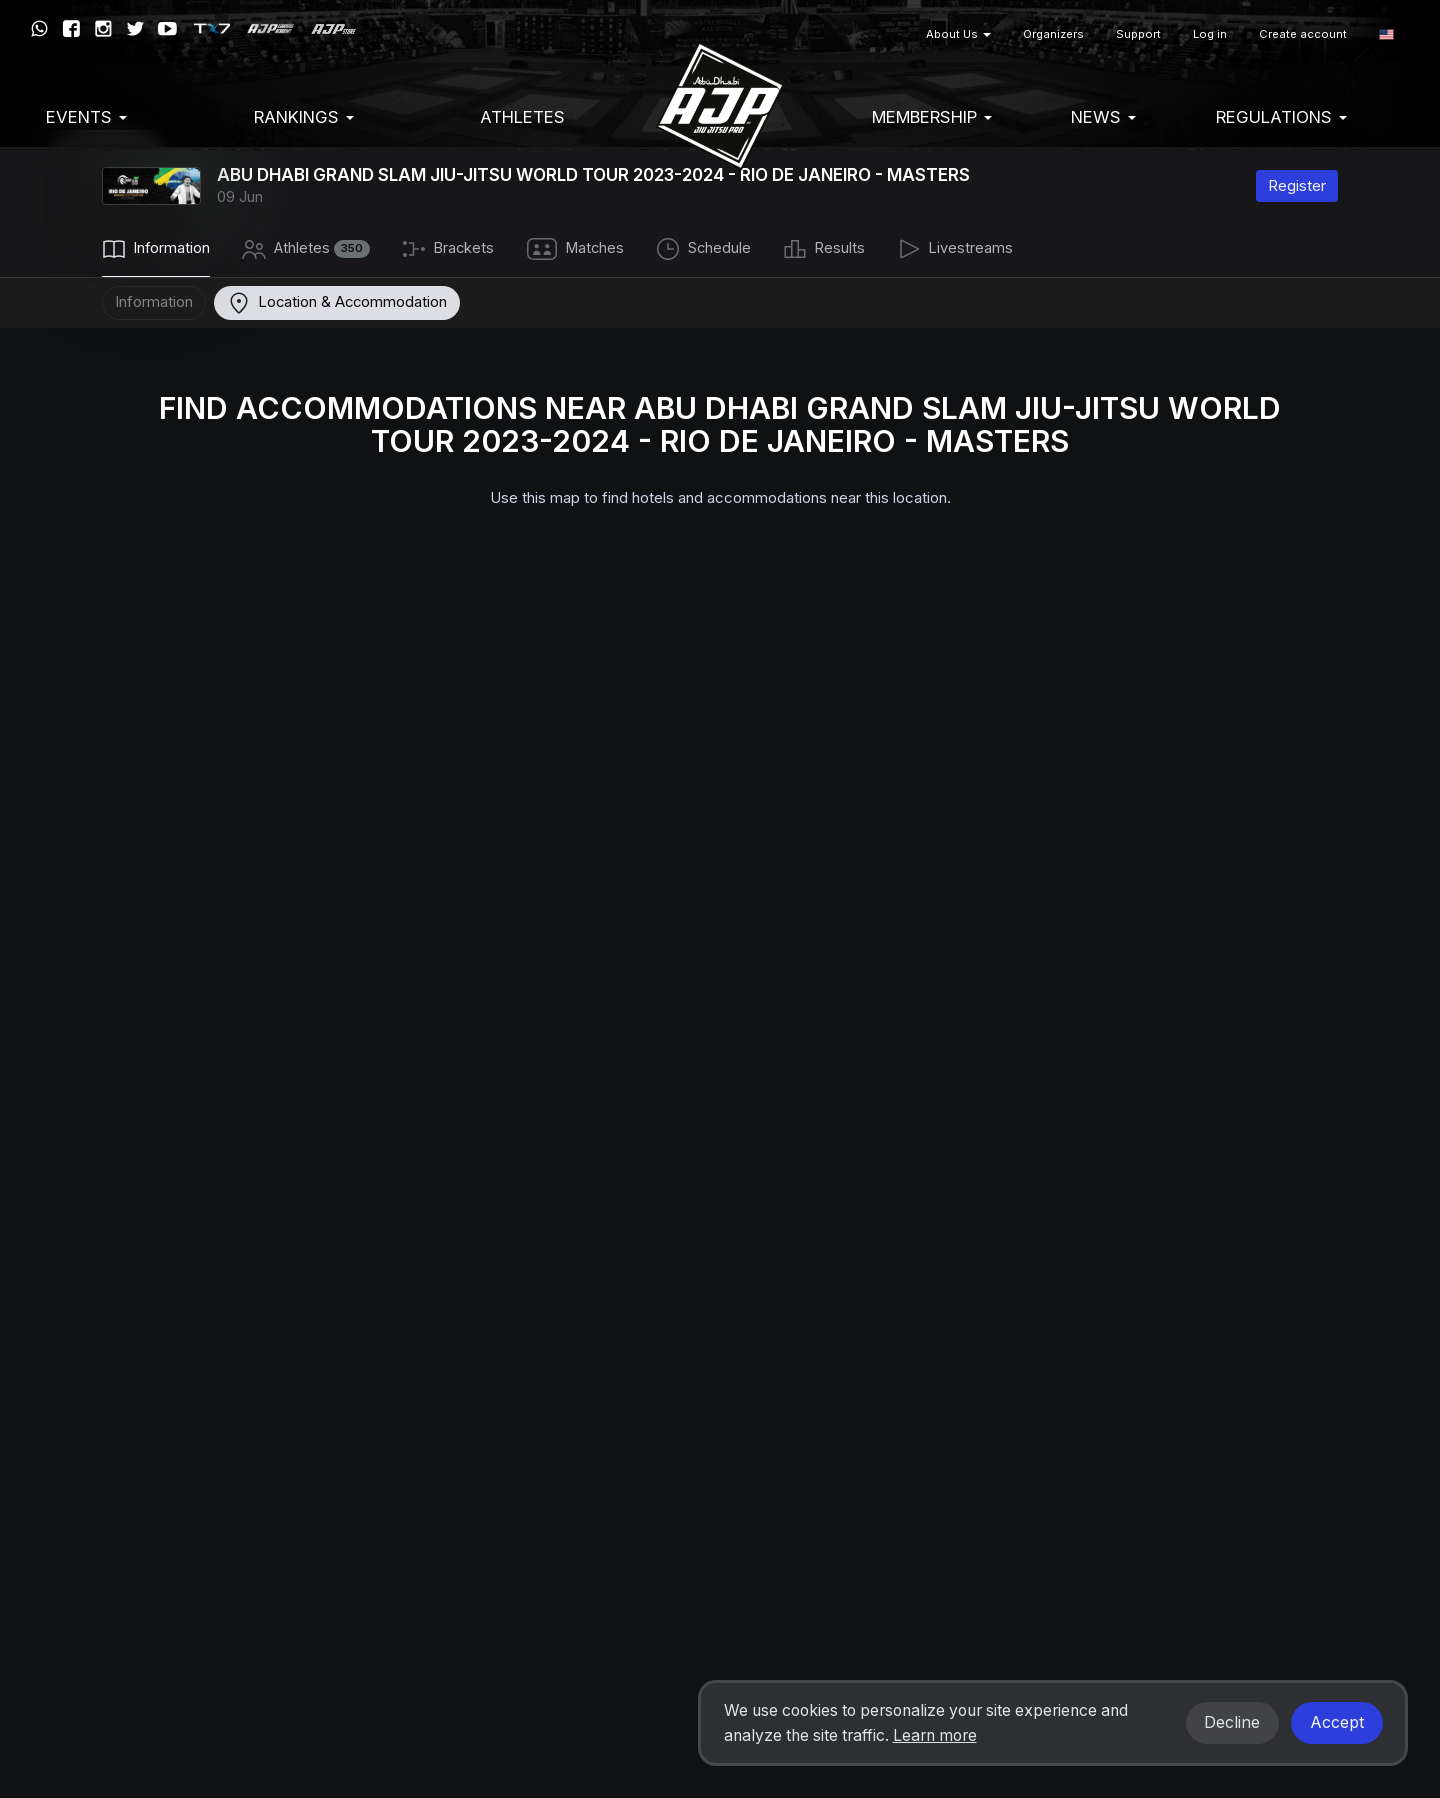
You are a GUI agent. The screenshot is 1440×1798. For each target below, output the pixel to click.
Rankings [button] (304, 117)
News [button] (1103, 117)
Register (1297, 185)
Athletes (522, 117)
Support (1138, 34)
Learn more (935, 1735)
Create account (1303, 34)
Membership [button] (932, 117)
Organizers (1053, 34)
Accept (1337, 1722)
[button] (1386, 34)
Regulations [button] (1281, 117)
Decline (1232, 1722)
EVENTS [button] (86, 117)
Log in (1210, 34)
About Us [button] (958, 34)
